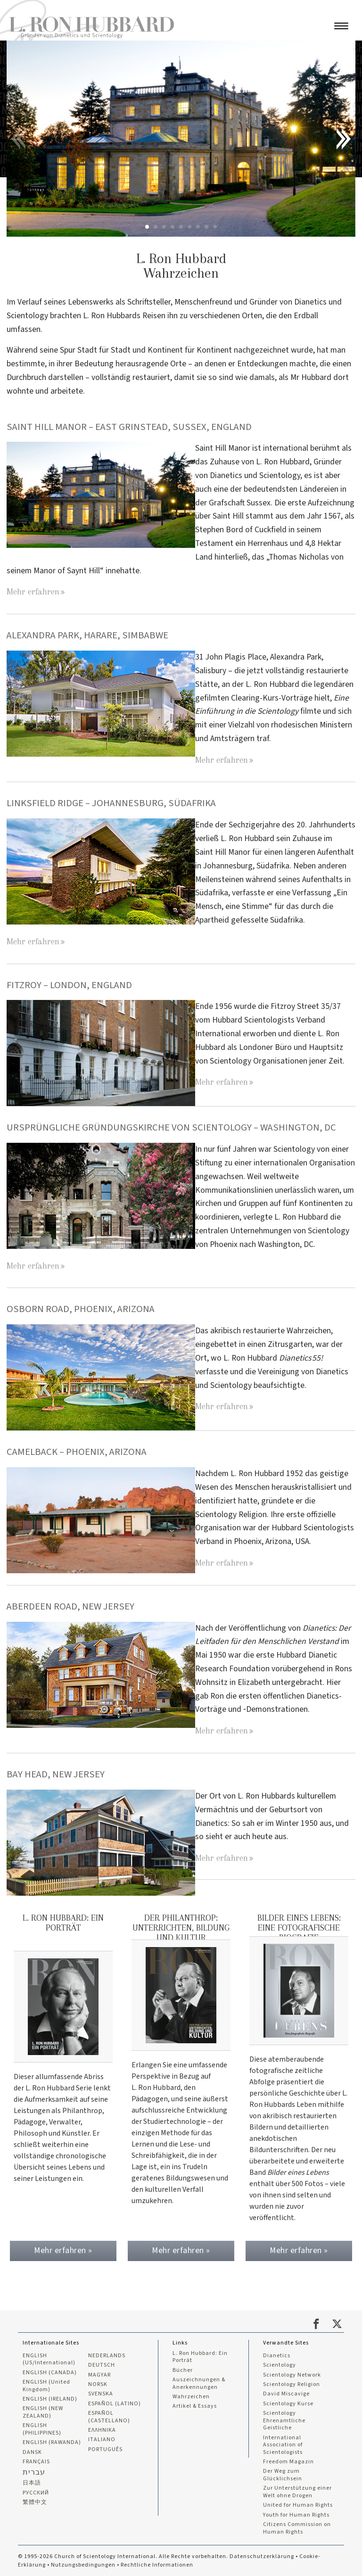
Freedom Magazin (288, 2460)
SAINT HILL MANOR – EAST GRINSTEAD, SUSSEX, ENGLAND (130, 427)
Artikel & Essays (195, 2405)
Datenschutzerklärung (262, 2556)
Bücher (183, 2368)
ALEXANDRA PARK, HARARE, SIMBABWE (87, 635)
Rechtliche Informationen (157, 2564)
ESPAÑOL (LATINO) (114, 2402)
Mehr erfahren (33, 591)
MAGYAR (99, 2373)
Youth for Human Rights (296, 2514)
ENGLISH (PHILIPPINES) (42, 2427)
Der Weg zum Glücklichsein (282, 2474)
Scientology (279, 2363)
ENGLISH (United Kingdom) (46, 2384)
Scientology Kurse (288, 2402)
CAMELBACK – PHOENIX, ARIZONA (77, 1452)
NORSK (97, 2382)
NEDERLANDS (106, 2353)
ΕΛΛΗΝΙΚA (102, 2429)
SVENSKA (100, 2392)
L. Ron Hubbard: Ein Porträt (200, 2354)
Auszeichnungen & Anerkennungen (199, 2381)
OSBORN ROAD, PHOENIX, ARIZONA (81, 1309)
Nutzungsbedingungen (83, 2564)
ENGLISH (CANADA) (50, 2370)
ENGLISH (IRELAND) (50, 2397)
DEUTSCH (101, 2363)
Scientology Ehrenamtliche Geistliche (284, 2419)
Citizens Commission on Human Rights (297, 2527)
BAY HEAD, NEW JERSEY (56, 1774)
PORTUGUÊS (105, 2448)
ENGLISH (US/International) (49, 2357)
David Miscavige (286, 2392)
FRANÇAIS (36, 2460)
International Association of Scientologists (283, 2443)
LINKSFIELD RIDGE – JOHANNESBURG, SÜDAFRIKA (112, 803)
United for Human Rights (298, 2504)
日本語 (32, 2482)
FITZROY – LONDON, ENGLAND (70, 985)
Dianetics (276, 2353)
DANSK (32, 2451)
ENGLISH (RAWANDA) (52, 2441)
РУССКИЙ (36, 2492)
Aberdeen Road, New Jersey (70, 1606)
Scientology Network (292, 2373)
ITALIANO (101, 2438)
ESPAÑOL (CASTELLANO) (109, 2415)
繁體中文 (35, 2501)
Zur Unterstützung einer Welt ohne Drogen (297, 2491)
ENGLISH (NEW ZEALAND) (43, 2410)
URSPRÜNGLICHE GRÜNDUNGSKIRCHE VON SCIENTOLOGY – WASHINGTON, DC (172, 1127)
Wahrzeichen (191, 2395)
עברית (34, 2471)
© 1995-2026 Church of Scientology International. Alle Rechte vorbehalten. (124, 2556)
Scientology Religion (291, 2382)
